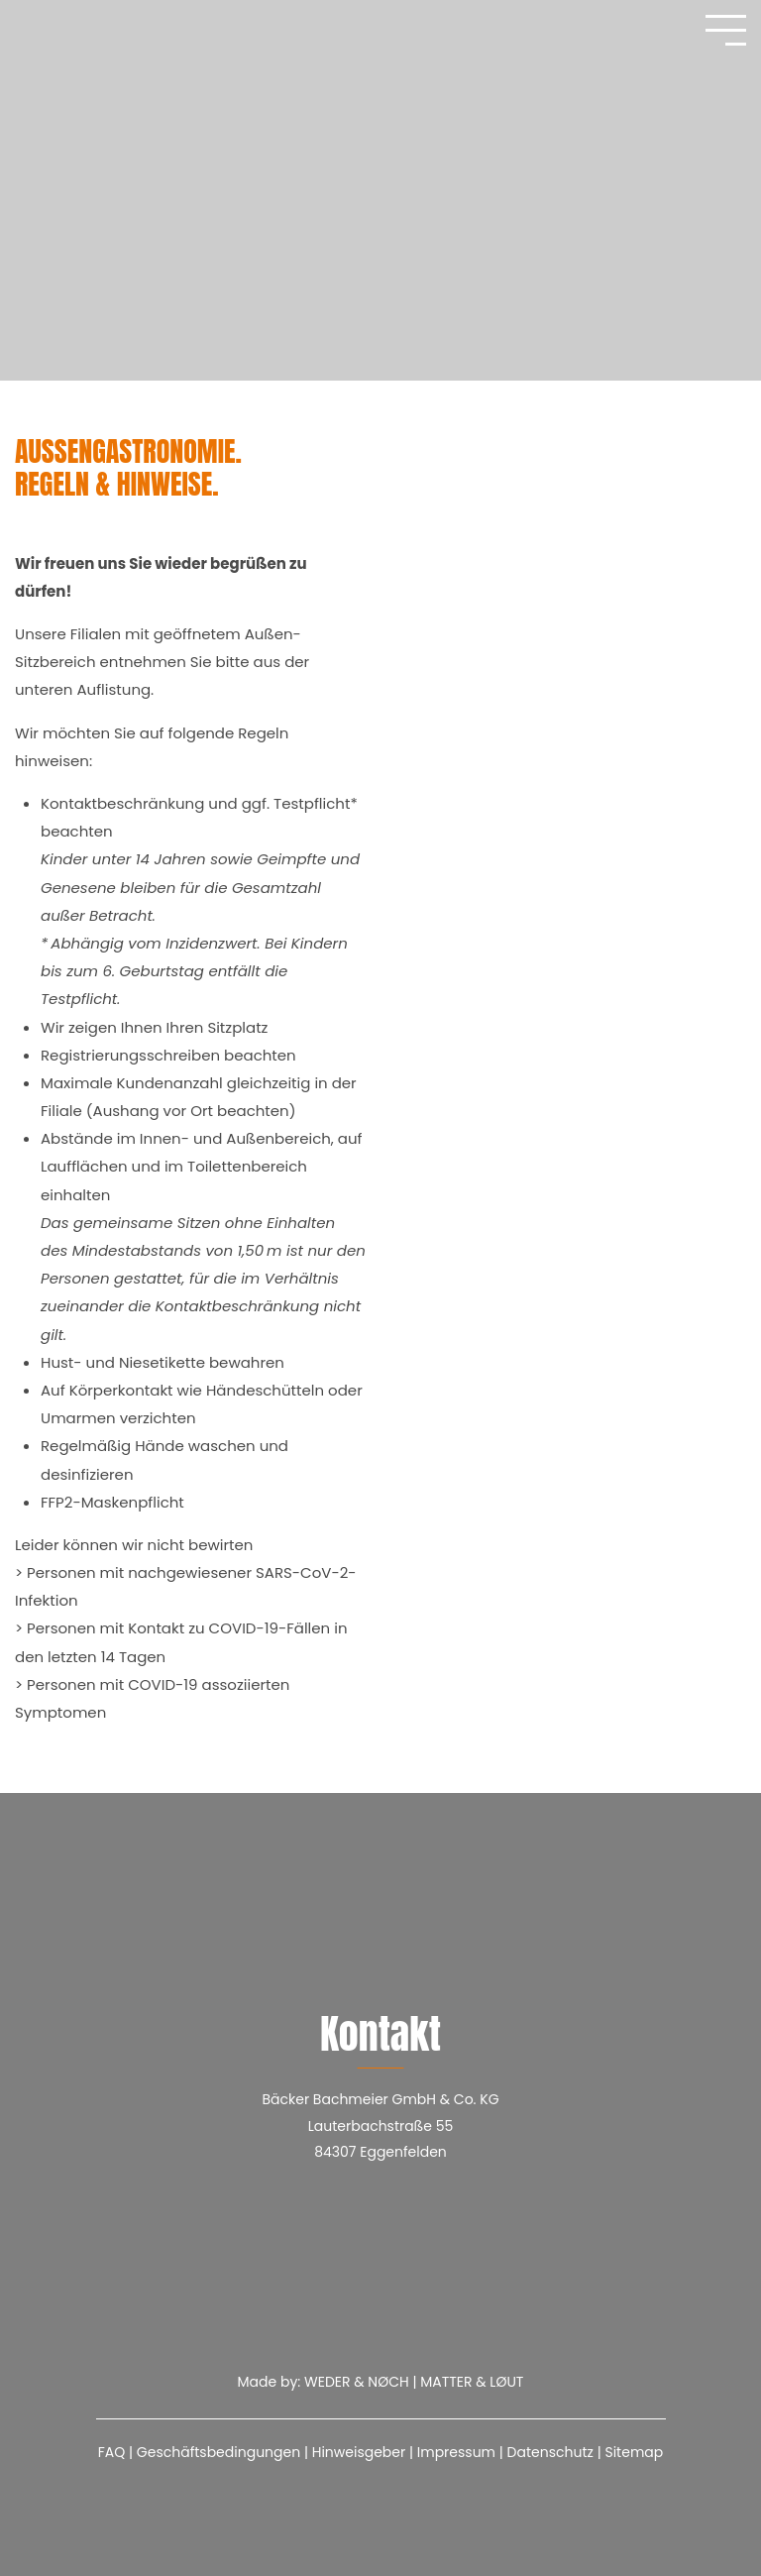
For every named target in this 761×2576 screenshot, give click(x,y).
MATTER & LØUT (471, 2382)
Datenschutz (550, 2452)
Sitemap (633, 2452)
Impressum (456, 2452)
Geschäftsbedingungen (218, 2452)
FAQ (112, 2452)
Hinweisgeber (359, 2452)
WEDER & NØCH (356, 2382)
